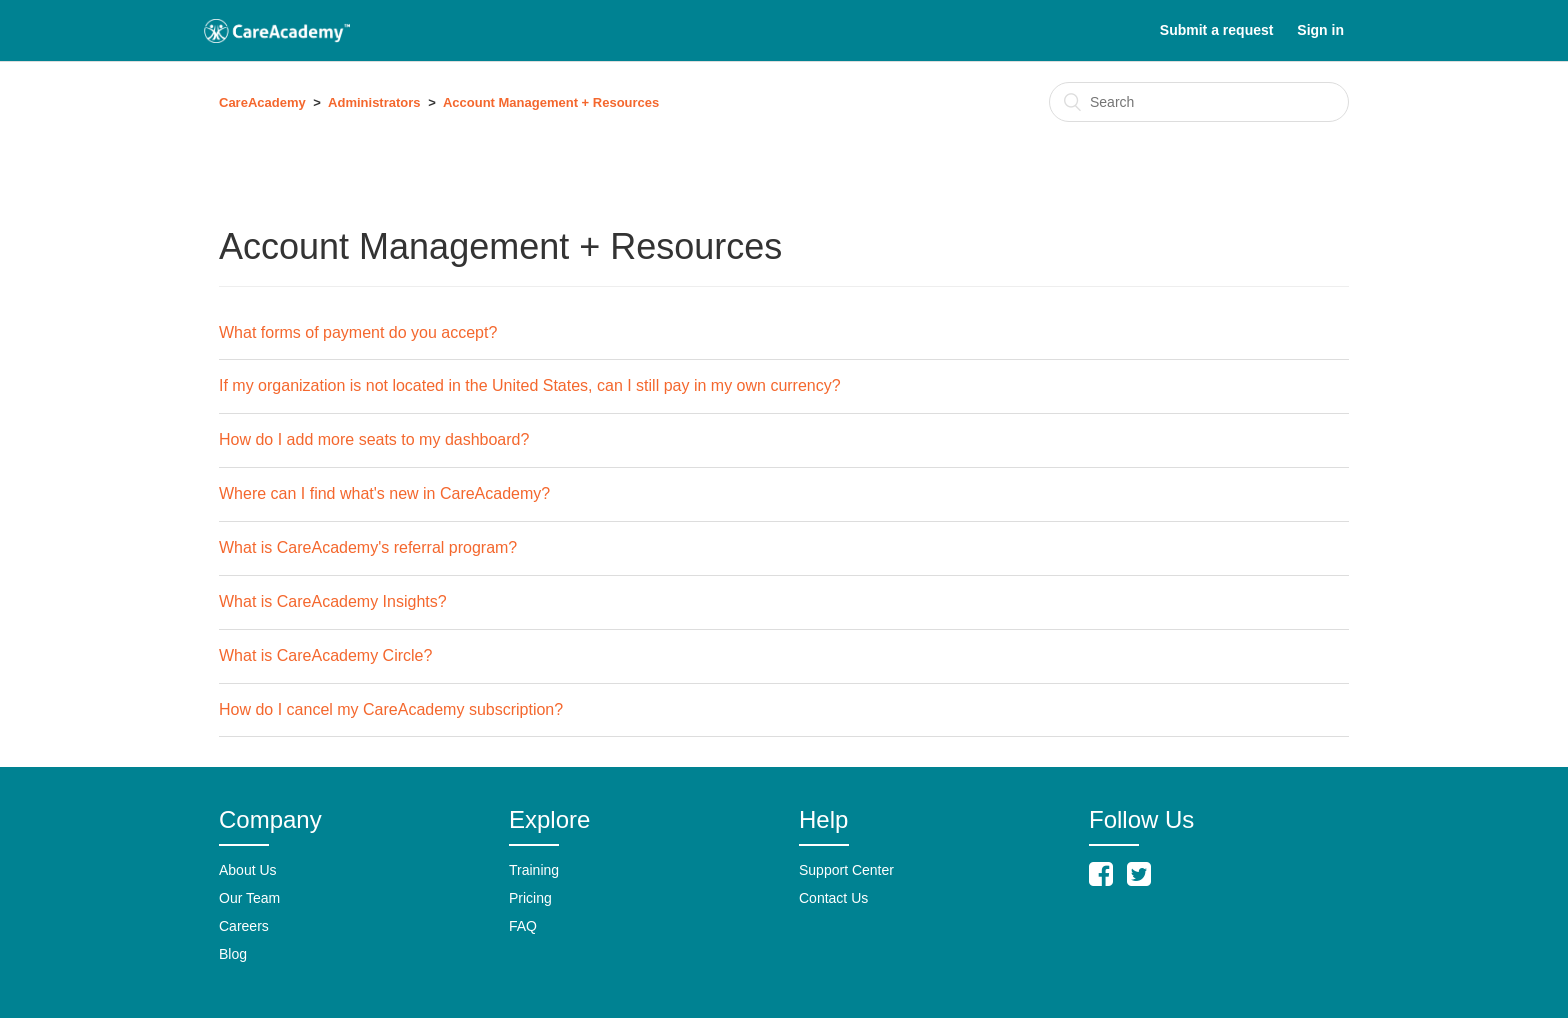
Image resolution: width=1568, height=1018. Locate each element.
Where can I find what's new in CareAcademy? (384, 493)
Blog (233, 954)
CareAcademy (262, 102)
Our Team (249, 898)
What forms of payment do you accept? (358, 332)
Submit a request (1217, 30)
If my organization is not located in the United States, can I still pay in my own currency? (530, 385)
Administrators (374, 102)
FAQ (523, 926)
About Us (248, 870)
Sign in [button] (1320, 30)
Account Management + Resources (551, 102)
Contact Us (833, 898)
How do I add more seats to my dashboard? (374, 439)
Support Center (846, 870)
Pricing (530, 898)
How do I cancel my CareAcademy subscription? (391, 709)
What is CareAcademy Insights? (333, 601)
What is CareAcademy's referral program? (368, 547)
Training (534, 870)
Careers (244, 926)
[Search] (1199, 102)
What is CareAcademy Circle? (325, 655)
